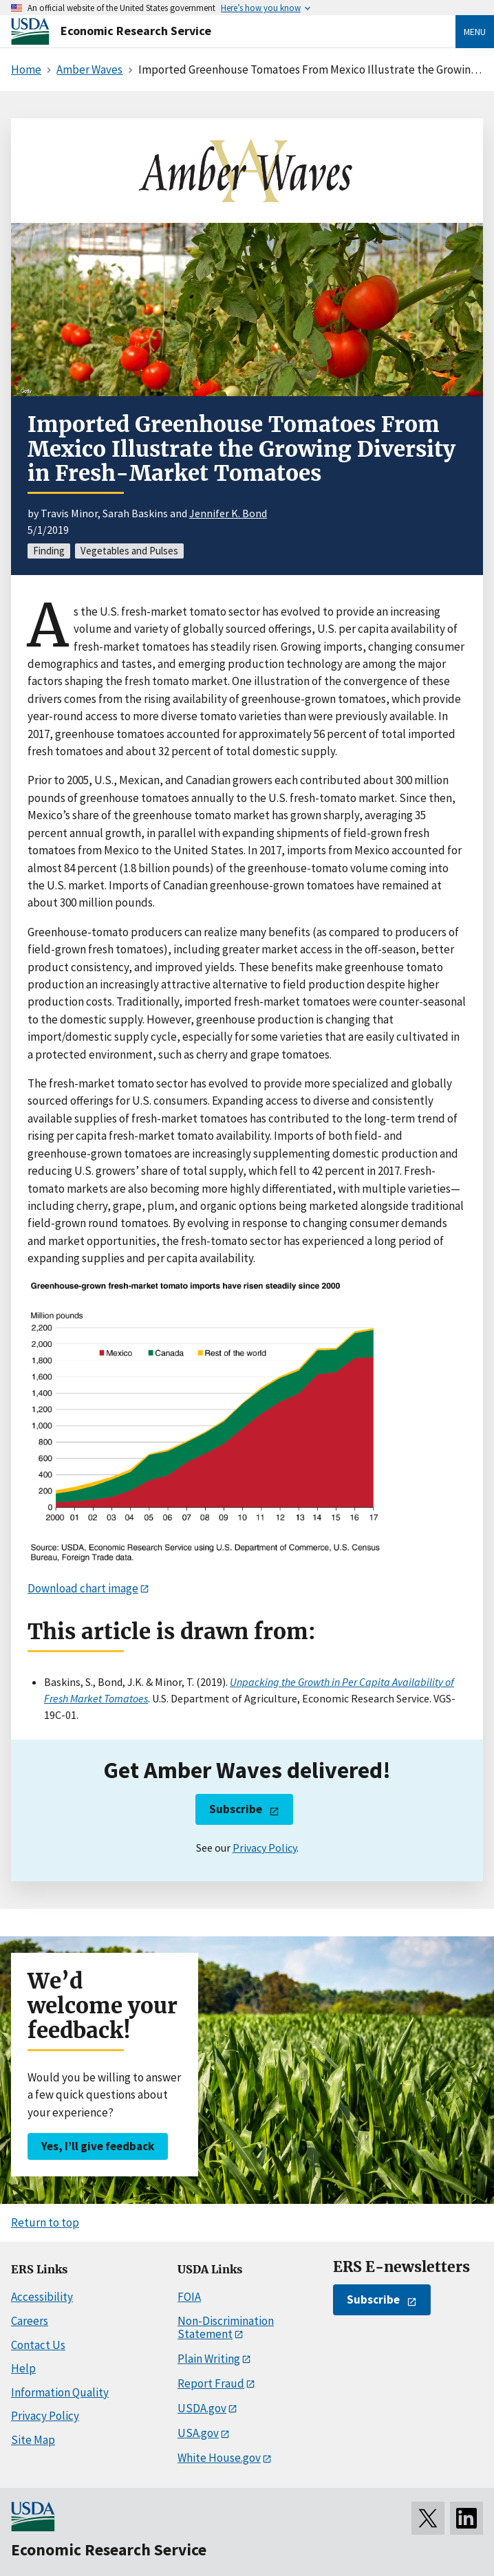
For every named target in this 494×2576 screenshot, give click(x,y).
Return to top (45, 2222)
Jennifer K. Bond (228, 513)
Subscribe (235, 1809)
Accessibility (42, 2296)
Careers (29, 2320)
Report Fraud (211, 2383)
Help (23, 2368)
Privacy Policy (265, 1847)
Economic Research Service (136, 31)
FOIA (189, 2296)
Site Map (33, 2439)
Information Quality (60, 2392)
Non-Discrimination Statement (226, 2327)
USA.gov (198, 2432)
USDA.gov (202, 2408)
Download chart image (83, 1588)
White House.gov (219, 2457)
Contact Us (38, 2344)
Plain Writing (209, 2358)
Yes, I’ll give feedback (97, 2146)
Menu (475, 31)
